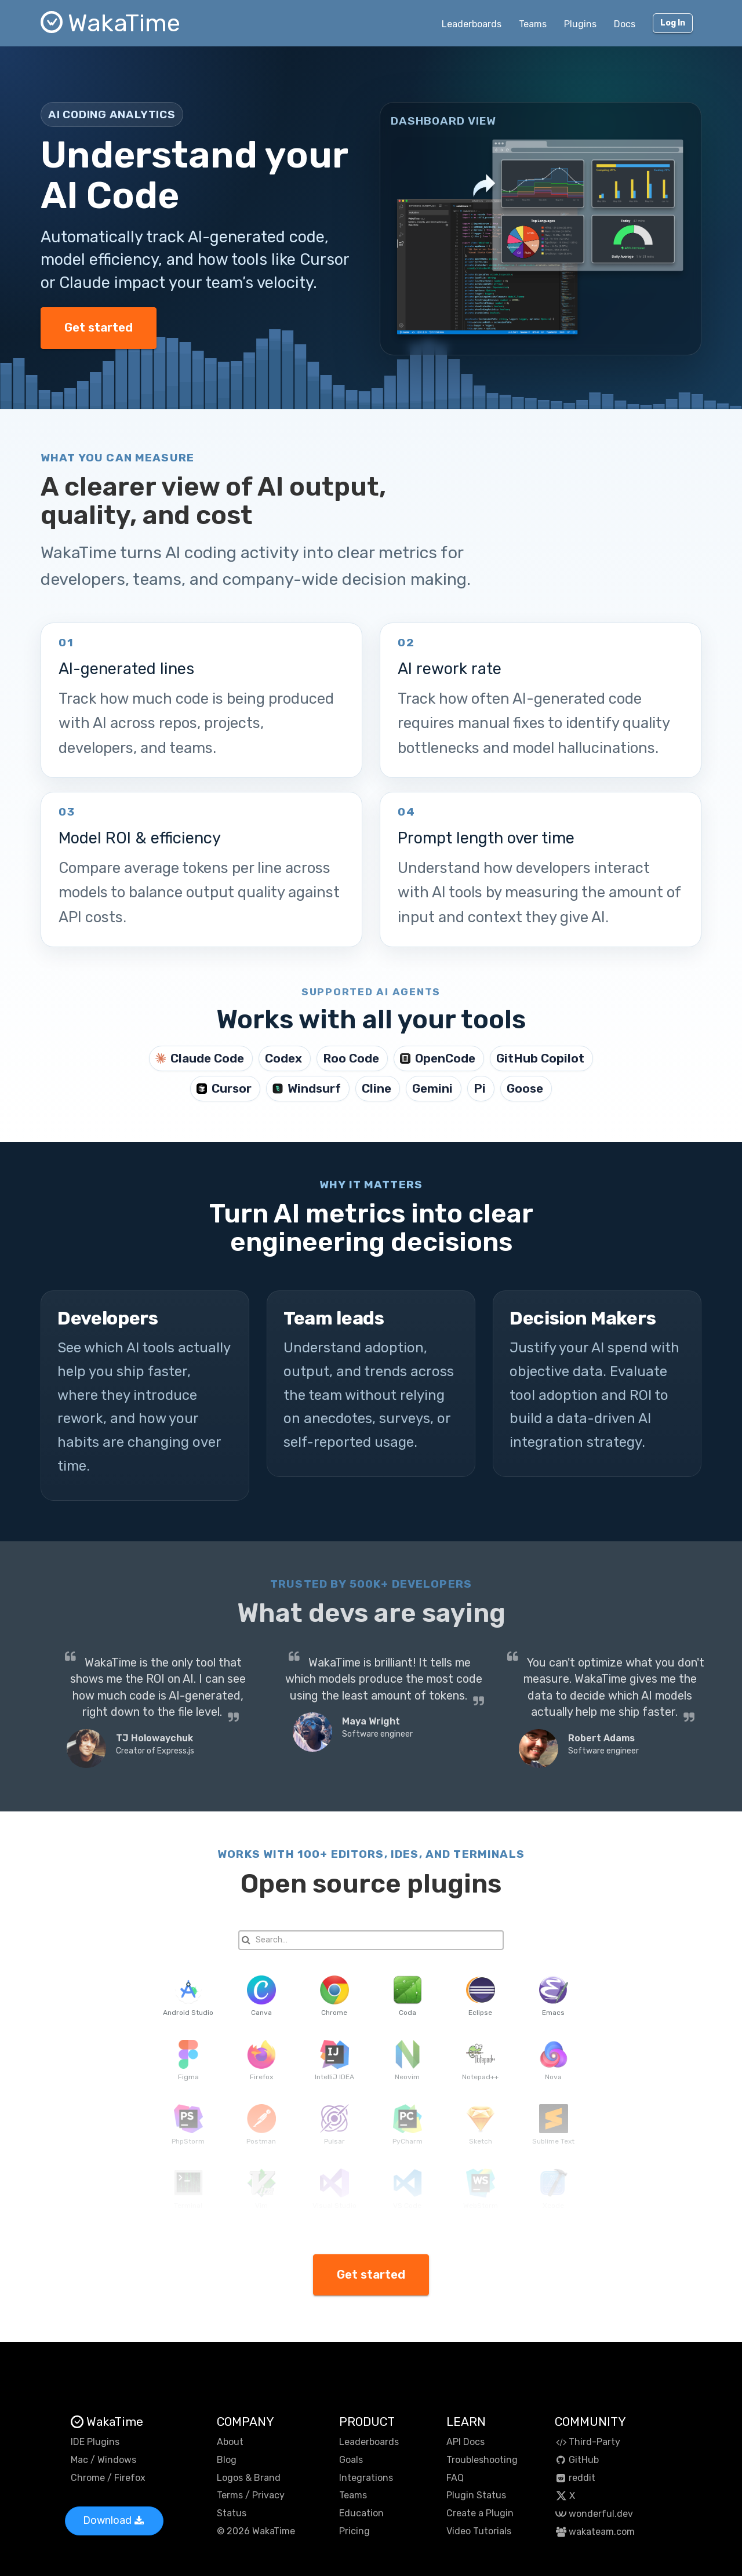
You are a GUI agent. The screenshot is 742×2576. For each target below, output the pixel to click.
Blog (227, 2459)
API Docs (465, 2441)
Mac (79, 2459)
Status (231, 2513)
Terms (230, 2495)
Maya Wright (371, 1721)
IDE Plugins (95, 2441)
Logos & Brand (249, 2477)
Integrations (366, 2477)
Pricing (354, 2531)
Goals (351, 2459)
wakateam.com (595, 2531)
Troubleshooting (482, 2459)
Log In (672, 23)
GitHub (577, 2459)
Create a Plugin (480, 2513)
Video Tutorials (478, 2531)
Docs (624, 24)
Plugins (580, 24)
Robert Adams (601, 1738)
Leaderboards (471, 24)
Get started (98, 327)
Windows (116, 2459)
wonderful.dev (594, 2513)
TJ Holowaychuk (154, 1738)
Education (361, 2513)
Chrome (88, 2477)
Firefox (130, 2477)
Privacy (268, 2495)
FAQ (455, 2477)
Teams (533, 24)
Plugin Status (476, 2495)
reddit (575, 2477)
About (230, 2441)
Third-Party (588, 2441)
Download (113, 2520)
